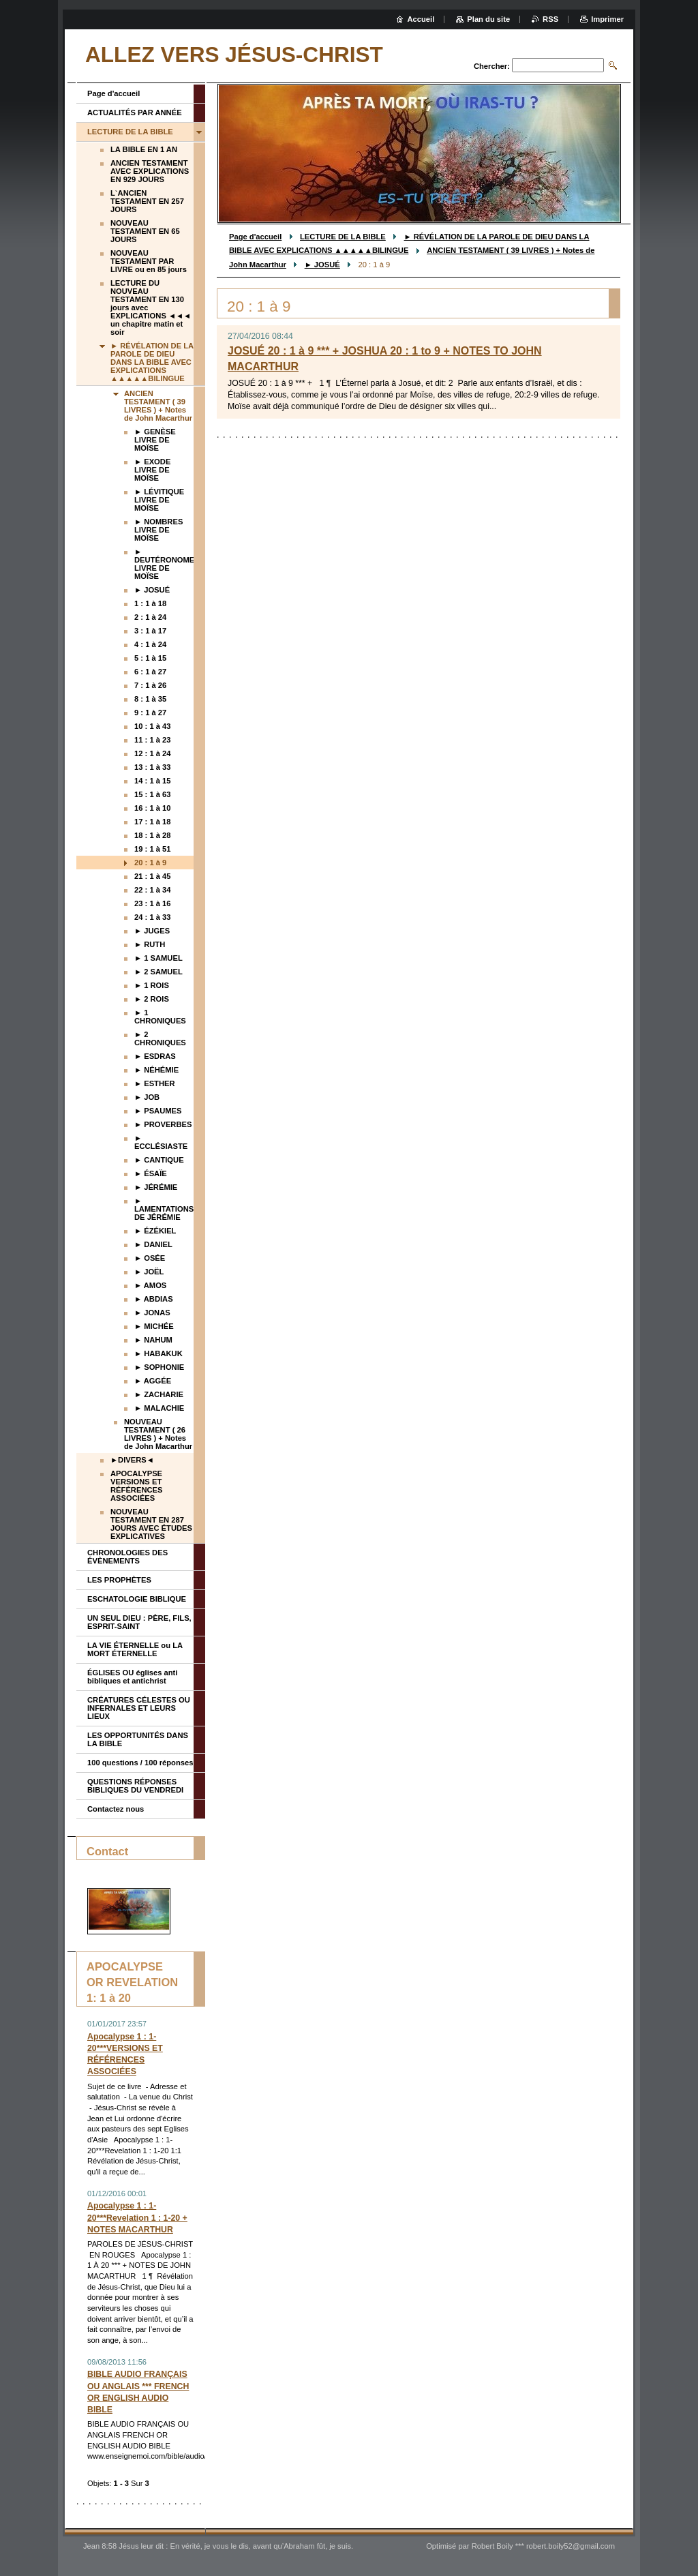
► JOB (147, 1097)
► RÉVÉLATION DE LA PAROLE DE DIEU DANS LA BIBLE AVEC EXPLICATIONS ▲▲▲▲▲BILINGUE (152, 362)
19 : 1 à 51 (152, 849)
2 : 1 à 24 (150, 617)
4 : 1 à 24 (150, 644)
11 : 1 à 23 (152, 740)
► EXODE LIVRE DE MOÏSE (152, 470)
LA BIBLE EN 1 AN (143, 149)
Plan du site (488, 19)
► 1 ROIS (151, 985)
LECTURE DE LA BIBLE (343, 237)
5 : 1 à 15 (150, 658)
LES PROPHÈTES (119, 1580)
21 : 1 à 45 (152, 876)
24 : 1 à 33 (152, 917)
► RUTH (149, 944)
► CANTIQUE (159, 1160)
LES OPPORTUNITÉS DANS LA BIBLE (137, 1739)
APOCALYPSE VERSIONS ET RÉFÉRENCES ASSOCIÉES (136, 1485)
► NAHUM (153, 1340)
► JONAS (152, 1312)
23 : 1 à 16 (152, 903)
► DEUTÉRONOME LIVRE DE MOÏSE (164, 564)
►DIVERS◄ (132, 1460)
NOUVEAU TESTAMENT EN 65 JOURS (145, 231)
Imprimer (607, 19)
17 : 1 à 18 (152, 822)
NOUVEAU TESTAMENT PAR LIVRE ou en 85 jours (148, 261)
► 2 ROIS (151, 999)
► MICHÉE (154, 1326)
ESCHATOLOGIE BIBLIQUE (136, 1599)
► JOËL (149, 1272)
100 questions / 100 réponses (140, 1762)
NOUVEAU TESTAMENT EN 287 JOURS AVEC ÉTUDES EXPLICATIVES (151, 1524)
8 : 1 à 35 (150, 699)
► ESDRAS (155, 1056)
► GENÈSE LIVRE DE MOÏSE (155, 440)
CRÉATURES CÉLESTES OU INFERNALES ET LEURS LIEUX (138, 1708)
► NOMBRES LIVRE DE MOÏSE (158, 530)
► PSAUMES (158, 1111)
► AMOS (150, 1285)
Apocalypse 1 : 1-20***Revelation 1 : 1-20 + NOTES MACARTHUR (137, 2217)
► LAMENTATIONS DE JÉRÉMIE (164, 1209)
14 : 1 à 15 (152, 781)
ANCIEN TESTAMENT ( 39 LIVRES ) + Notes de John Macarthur (158, 405)
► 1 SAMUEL (158, 958)
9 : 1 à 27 (150, 712)
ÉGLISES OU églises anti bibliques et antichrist (132, 1676)
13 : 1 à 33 (152, 767)
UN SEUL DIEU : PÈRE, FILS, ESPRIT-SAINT (139, 1622)
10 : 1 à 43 (152, 726)
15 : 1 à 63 (152, 794)
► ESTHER (154, 1083)
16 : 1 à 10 (152, 808)
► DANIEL (153, 1244)
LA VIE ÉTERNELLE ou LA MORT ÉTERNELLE (135, 1649)
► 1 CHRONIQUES (160, 1016)
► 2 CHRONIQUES (160, 1038)
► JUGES (152, 931)
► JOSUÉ (322, 264)
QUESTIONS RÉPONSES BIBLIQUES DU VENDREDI (135, 1786)
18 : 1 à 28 (152, 835)
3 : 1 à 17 (150, 631)
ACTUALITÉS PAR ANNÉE (134, 112)
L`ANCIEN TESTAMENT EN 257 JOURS (147, 201)
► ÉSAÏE (150, 1173)
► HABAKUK (158, 1353)
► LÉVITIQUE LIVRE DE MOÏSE (159, 500)
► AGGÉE (152, 1381)
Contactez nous (115, 1809)
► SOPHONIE (159, 1367)
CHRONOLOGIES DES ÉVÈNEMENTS (127, 1556)
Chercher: (492, 66)
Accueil (421, 19)
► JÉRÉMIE (155, 1187)
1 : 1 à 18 (150, 603)
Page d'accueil (255, 237)
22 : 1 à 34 (152, 890)
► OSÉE (149, 1258)
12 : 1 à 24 (152, 753)
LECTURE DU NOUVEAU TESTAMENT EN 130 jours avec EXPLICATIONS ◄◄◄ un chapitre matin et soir (150, 307)
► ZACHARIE (158, 1394)
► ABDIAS (153, 1299)
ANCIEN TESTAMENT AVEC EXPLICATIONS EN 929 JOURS (149, 171)
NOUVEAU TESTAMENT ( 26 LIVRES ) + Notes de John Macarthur (158, 1434)
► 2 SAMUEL (158, 972)
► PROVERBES (163, 1124)
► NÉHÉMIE (156, 1070)
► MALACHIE (159, 1408)
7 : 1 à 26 (150, 685)
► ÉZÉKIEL (155, 1231)
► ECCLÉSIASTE (160, 1142)
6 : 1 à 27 (150, 672)
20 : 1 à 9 (150, 862)
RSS (550, 19)
